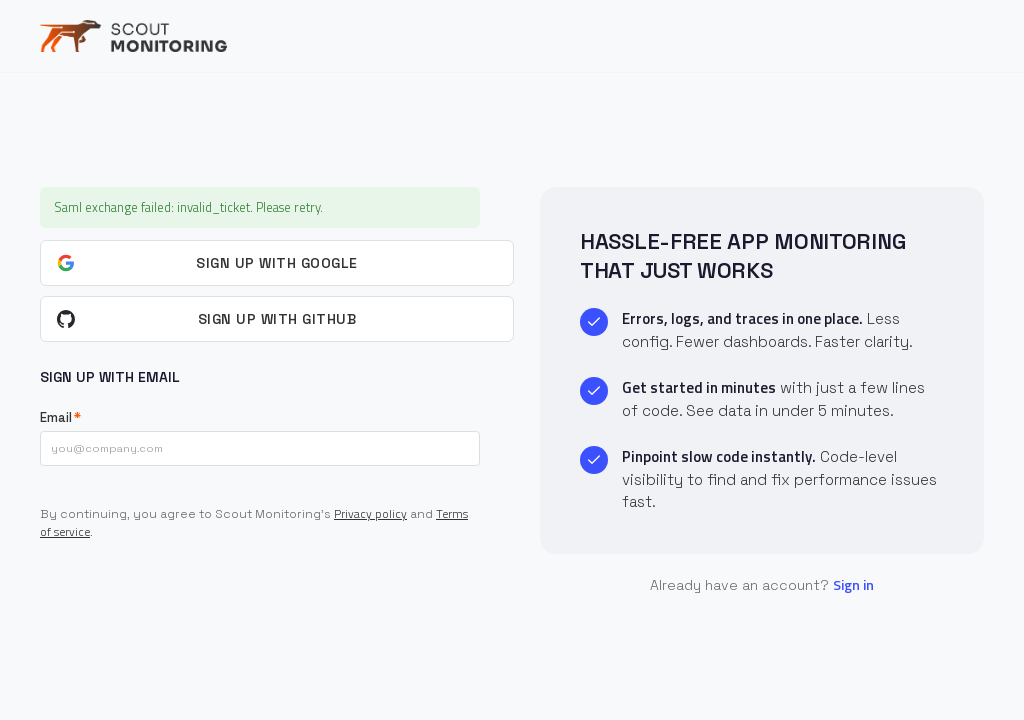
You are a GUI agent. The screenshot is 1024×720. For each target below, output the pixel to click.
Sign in (853, 584)
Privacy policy (370, 513)
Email (56, 417)
